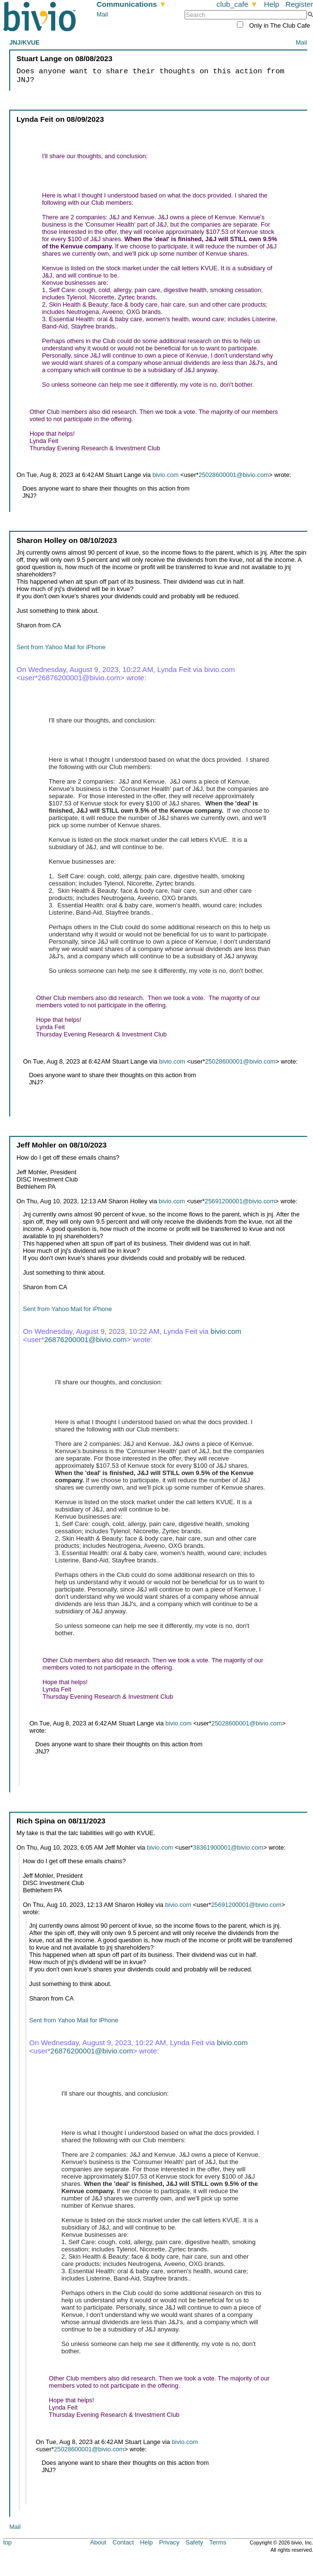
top (7, 2542)
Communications (131, 4)
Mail (102, 14)
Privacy (169, 2542)
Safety (194, 2542)
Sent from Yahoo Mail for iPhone (61, 647)
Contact (123, 2542)
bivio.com (166, 474)
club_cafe (237, 4)
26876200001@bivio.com (85, 1339)
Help (272, 4)
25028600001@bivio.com (234, 474)
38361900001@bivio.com (228, 1847)
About (98, 2542)
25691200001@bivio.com (240, 1201)
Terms (217, 2542)
